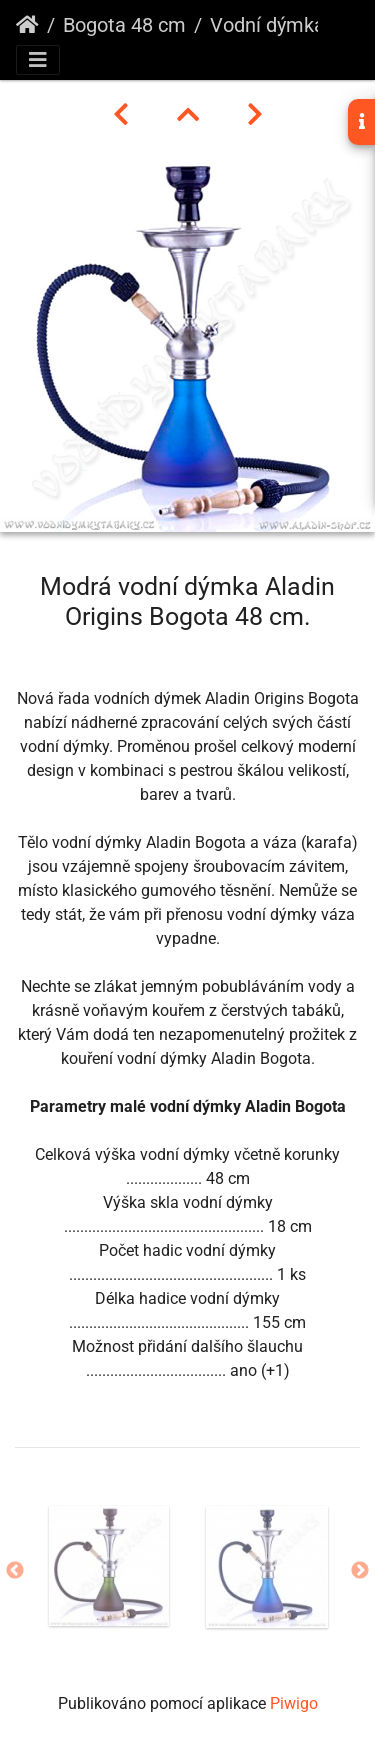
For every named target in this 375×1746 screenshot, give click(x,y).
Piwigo (294, 1703)
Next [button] (360, 1571)
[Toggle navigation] (38, 60)
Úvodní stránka (27, 25)
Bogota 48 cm (124, 25)
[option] (109, 1566)
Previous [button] (15, 1571)
